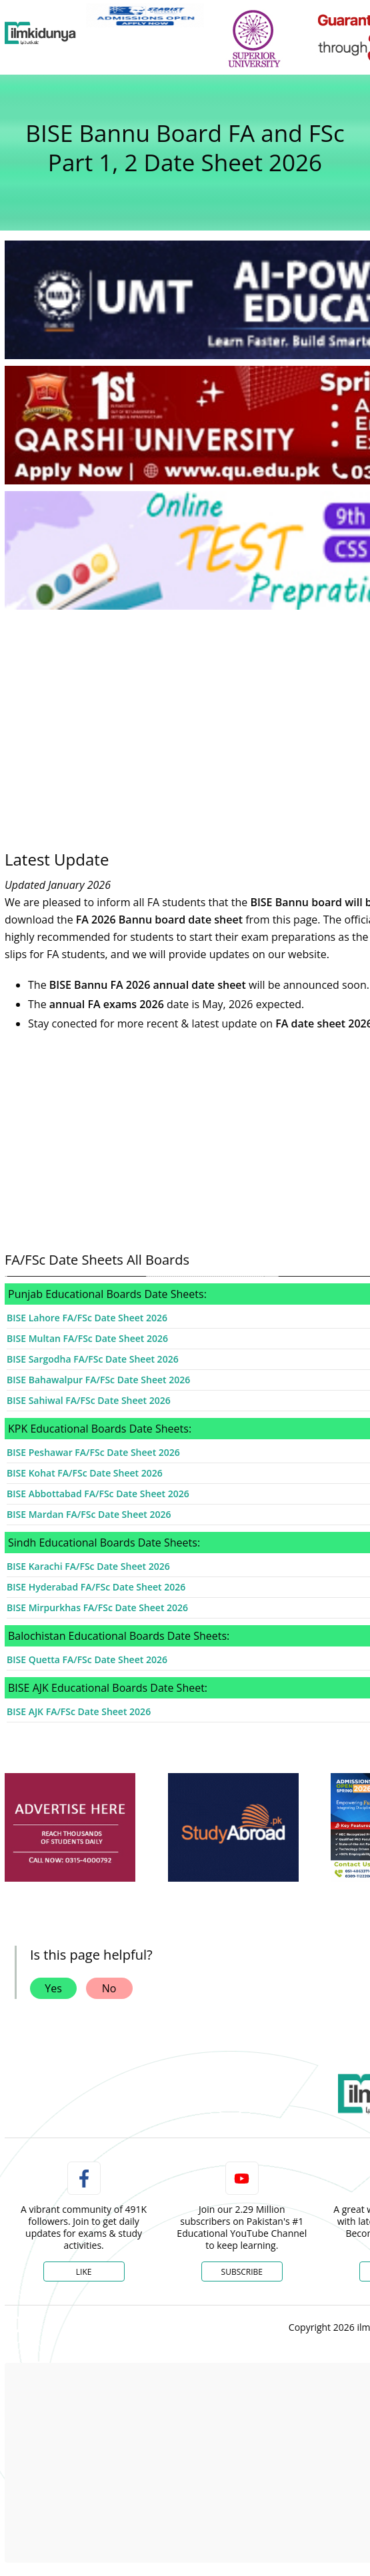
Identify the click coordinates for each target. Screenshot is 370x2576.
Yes (53, 1988)
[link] (145, 15)
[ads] (70, 1827)
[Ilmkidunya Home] (40, 33)
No (109, 1988)
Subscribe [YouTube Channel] (242, 2271)
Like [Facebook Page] (84, 2271)
